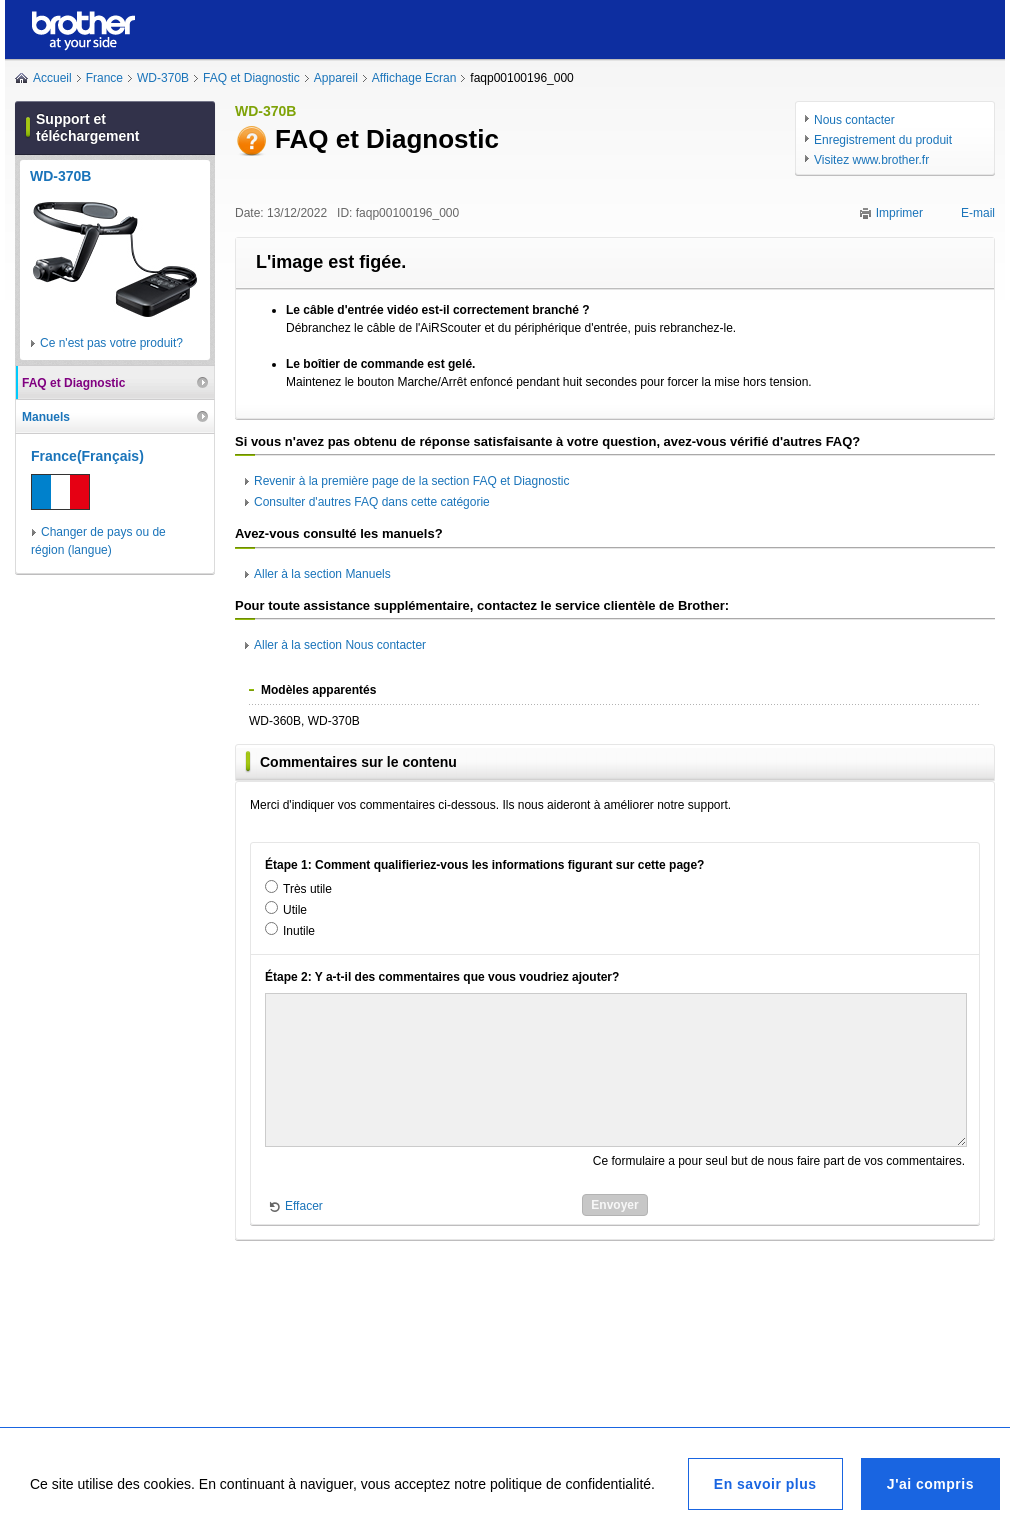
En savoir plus (765, 1484)
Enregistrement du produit (883, 140)
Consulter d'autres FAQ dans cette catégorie (372, 502)
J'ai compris (930, 1484)
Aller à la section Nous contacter (340, 645)
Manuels (46, 417)
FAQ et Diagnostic (251, 78)
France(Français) (87, 456)
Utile (295, 910)
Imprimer (899, 213)
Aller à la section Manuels (322, 574)
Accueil (52, 78)
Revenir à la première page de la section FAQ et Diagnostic (412, 481)
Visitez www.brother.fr (871, 160)
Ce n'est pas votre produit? (111, 343)
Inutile (299, 931)
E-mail (978, 213)
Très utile (307, 889)
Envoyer (614, 1205)
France (104, 78)
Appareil (336, 78)
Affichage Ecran (414, 78)
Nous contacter (854, 120)
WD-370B (163, 78)
